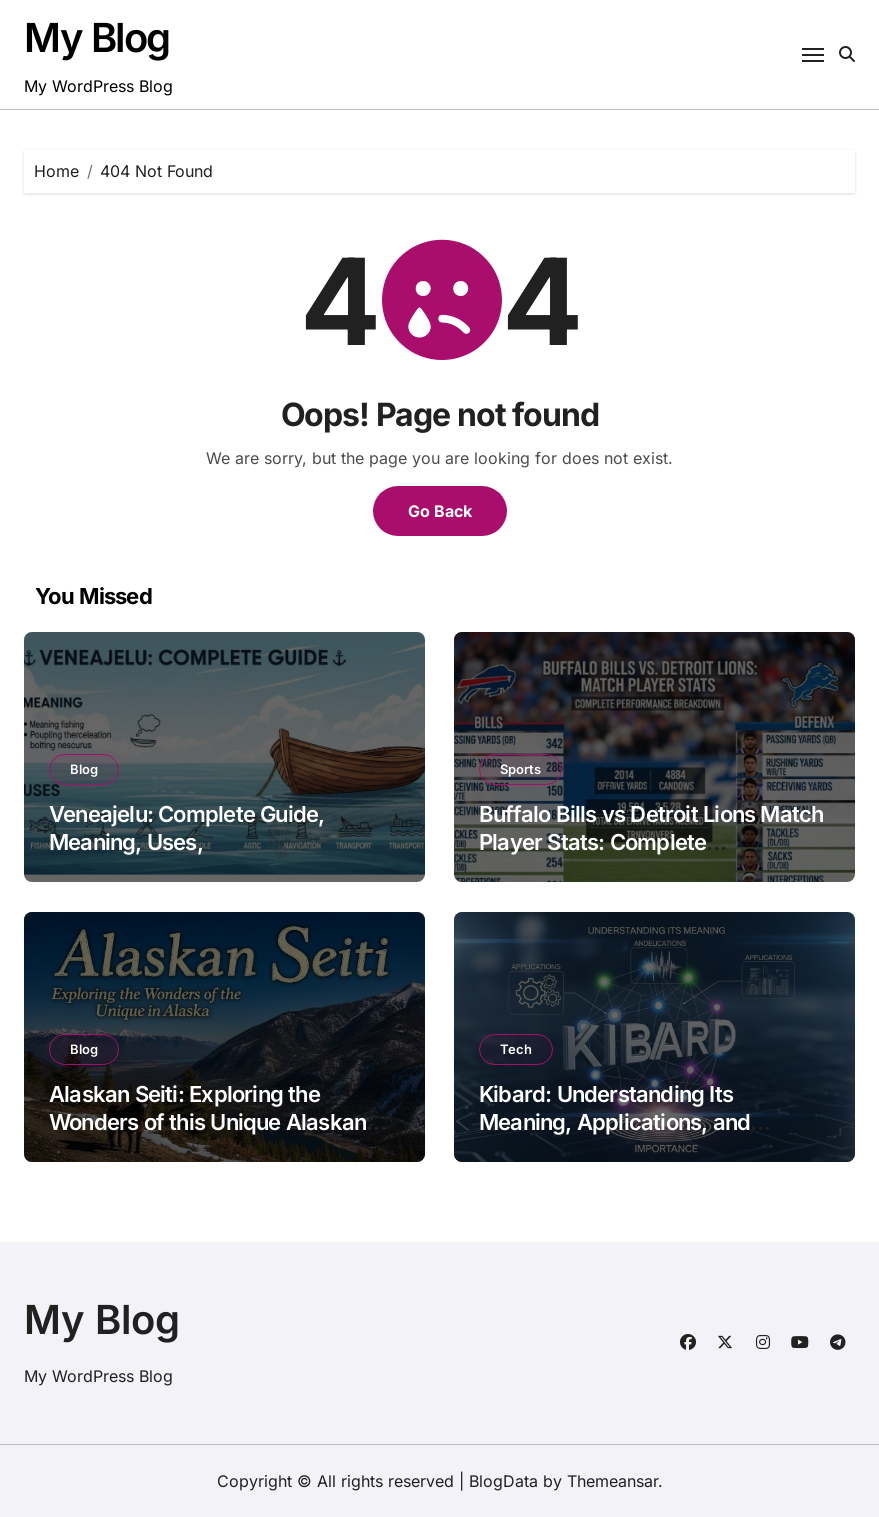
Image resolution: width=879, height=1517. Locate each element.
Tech (516, 1049)
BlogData (503, 1481)
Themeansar (612, 1481)
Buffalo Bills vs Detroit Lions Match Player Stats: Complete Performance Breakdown (651, 842)
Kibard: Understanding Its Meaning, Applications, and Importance (614, 1122)
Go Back (440, 511)
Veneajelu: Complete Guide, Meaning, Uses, (186, 828)
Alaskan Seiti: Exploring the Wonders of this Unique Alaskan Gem (207, 1122)
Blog (84, 769)
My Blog (97, 37)
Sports (520, 769)
